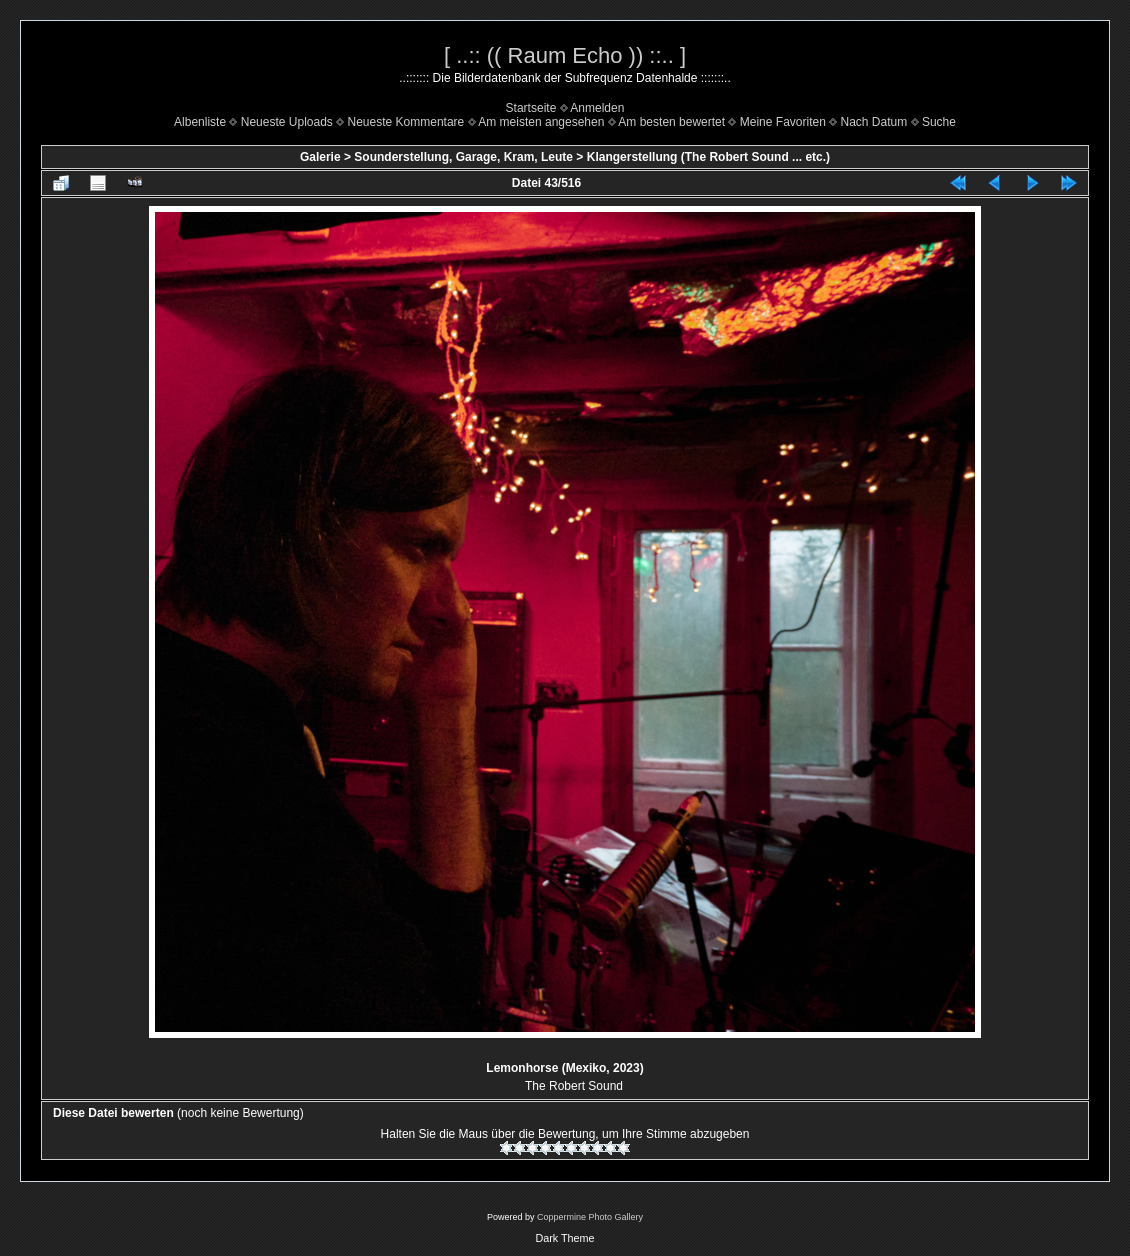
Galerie (320, 157)
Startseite (531, 108)
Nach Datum (874, 122)
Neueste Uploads (287, 122)
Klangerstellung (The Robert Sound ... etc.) (708, 157)
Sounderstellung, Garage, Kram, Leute (463, 157)
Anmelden (597, 108)
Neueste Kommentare (406, 122)
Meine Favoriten (783, 122)
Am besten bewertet (671, 122)
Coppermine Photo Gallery (590, 1217)
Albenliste (200, 122)
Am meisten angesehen (541, 122)
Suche (939, 122)
